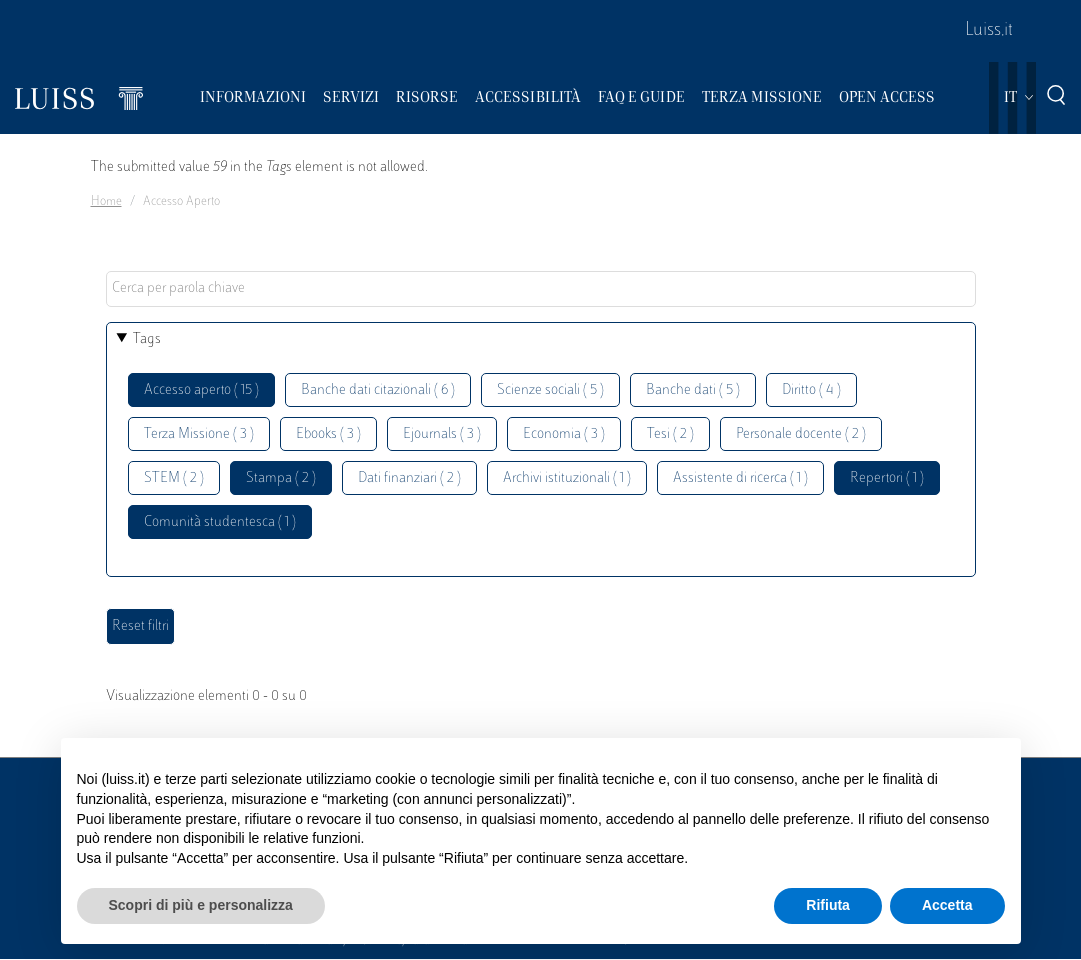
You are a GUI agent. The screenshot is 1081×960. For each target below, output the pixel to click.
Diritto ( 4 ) (811, 390)
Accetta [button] (947, 905)
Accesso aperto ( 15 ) (201, 390)
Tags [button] (147, 339)
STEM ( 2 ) (174, 478)
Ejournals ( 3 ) (442, 434)
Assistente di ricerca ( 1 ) (740, 478)
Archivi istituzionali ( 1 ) (567, 478)
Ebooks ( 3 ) (328, 434)
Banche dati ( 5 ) (693, 390)
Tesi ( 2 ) (670, 434)
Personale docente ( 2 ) (801, 434)
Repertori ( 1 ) (887, 478)
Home (106, 202)
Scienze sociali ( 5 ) (550, 390)
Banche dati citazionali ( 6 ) (378, 390)
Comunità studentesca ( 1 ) (220, 522)
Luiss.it (989, 31)
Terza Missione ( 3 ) (199, 434)
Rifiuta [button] (828, 905)
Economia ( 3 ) (564, 434)
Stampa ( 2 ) (281, 478)
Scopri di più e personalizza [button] (201, 905)
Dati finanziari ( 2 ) (409, 478)
